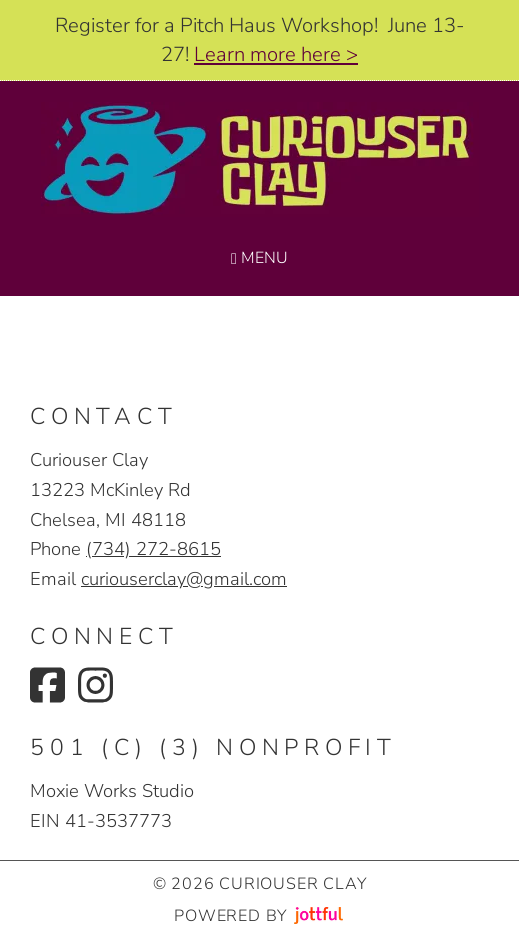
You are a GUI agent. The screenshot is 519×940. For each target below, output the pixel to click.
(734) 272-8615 (153, 548)
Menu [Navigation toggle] (259, 258)
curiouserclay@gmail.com (184, 578)
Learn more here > (276, 54)
